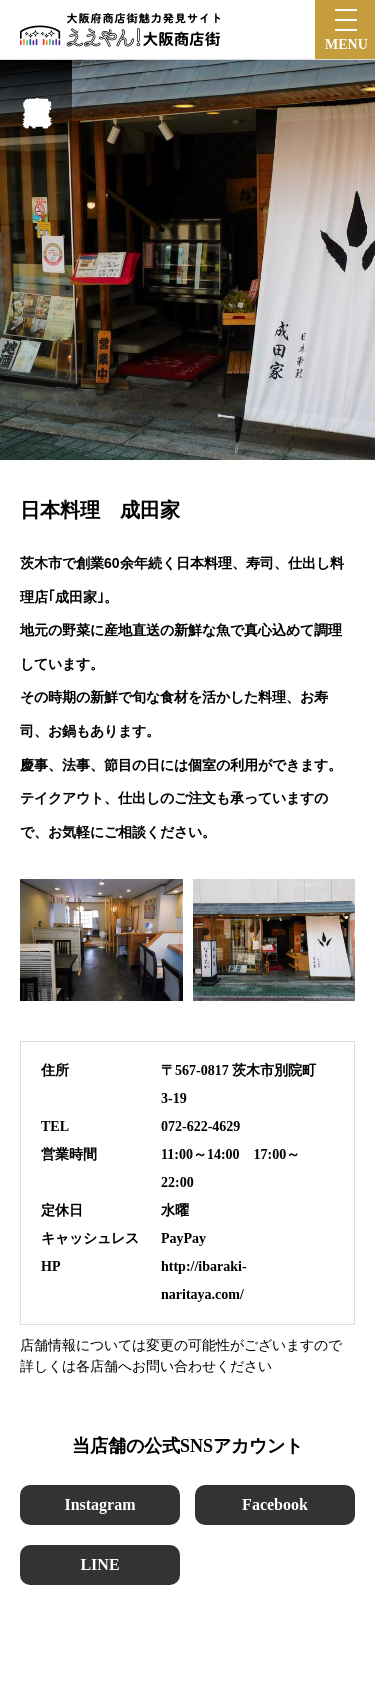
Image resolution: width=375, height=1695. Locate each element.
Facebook (275, 1504)
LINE (99, 1564)
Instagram (99, 1504)
